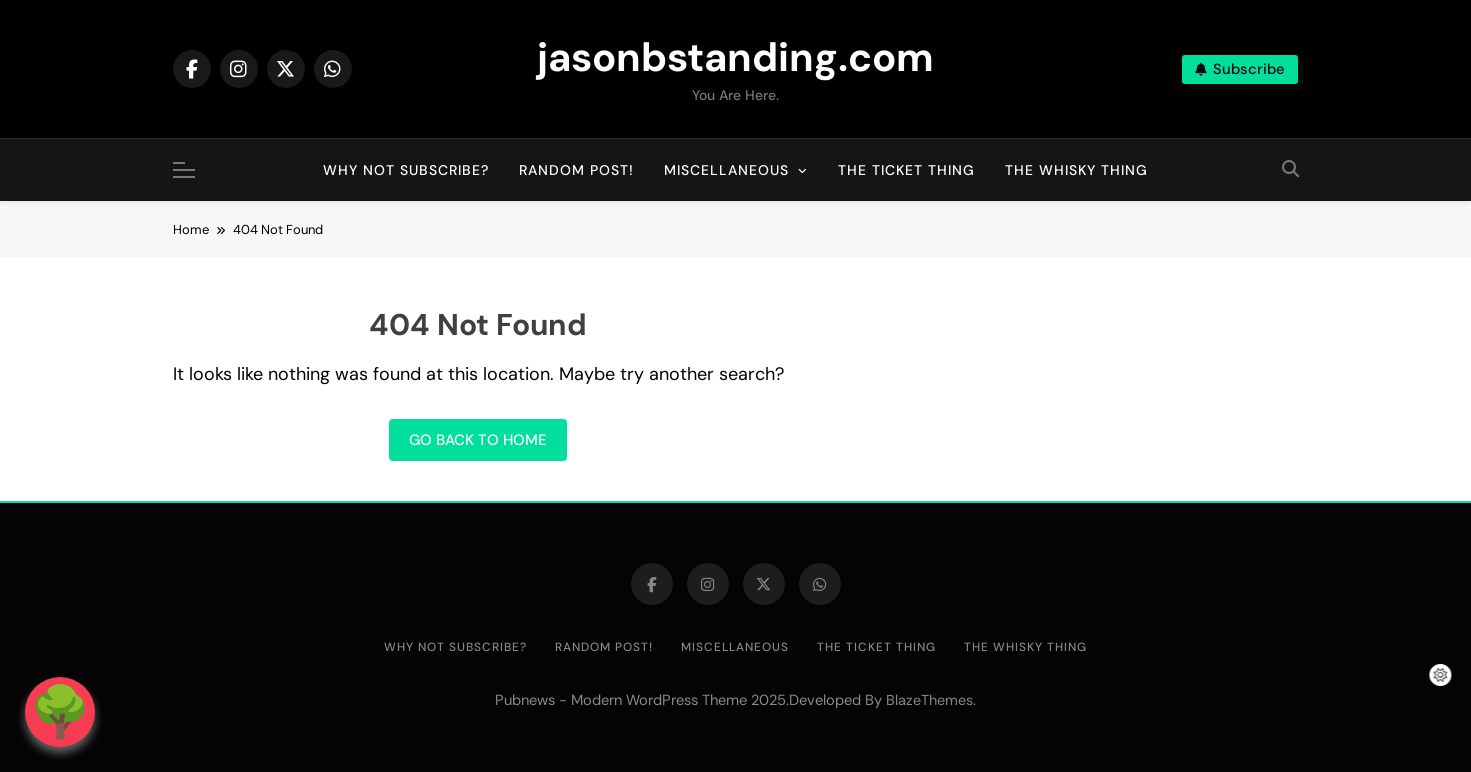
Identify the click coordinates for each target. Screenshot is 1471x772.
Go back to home (478, 440)
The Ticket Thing (906, 170)
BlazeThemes (929, 700)
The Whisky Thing (1076, 170)
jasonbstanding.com (735, 57)
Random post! (576, 170)
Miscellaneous (726, 170)
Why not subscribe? (406, 170)
